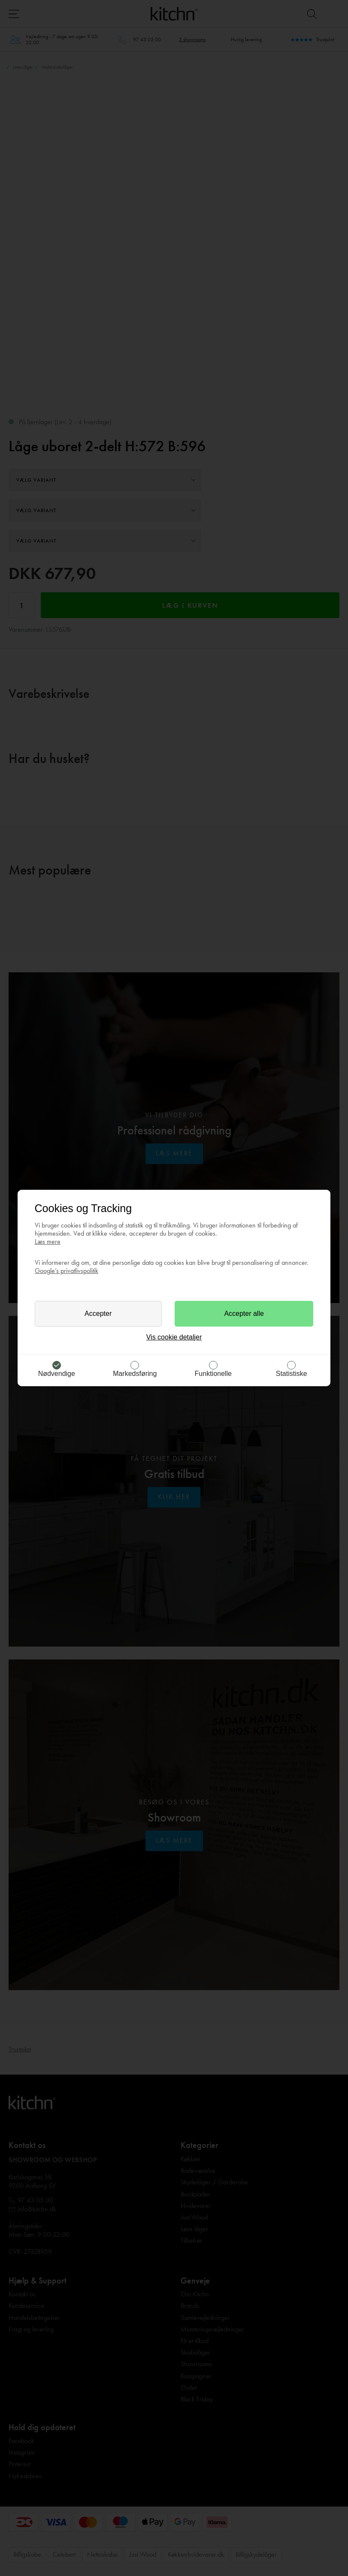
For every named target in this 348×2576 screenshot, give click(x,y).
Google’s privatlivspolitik (66, 1270)
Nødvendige (56, 1373)
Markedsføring (135, 1373)
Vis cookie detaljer (174, 1337)
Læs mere (48, 1241)
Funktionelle (213, 1373)
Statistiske (291, 1373)
